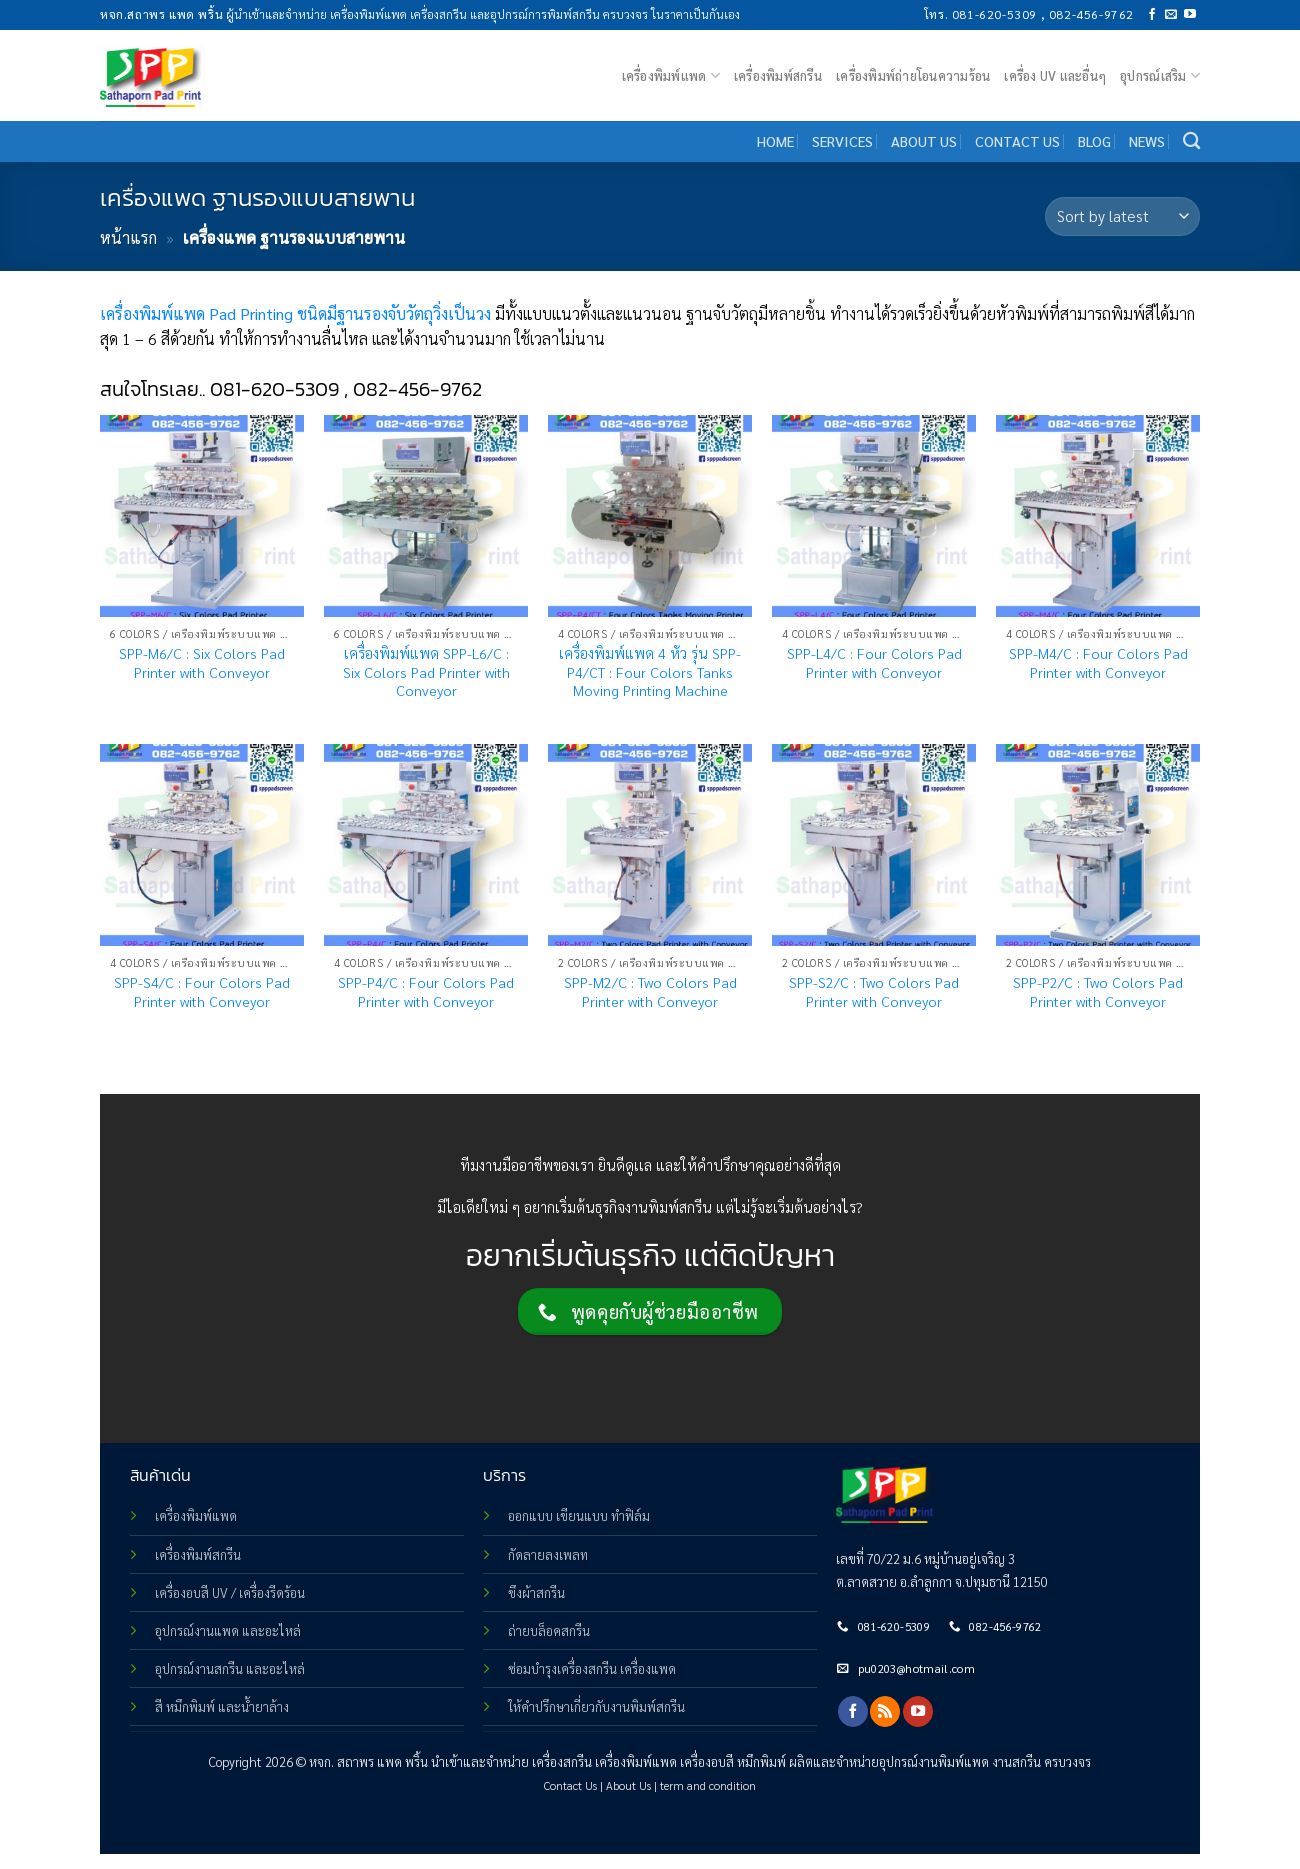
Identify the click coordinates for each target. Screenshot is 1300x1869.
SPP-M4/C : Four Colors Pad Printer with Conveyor (1098, 662)
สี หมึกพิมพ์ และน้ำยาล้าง (222, 1706)
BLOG (1094, 141)
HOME (775, 141)
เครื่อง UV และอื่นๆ (1055, 75)
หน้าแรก (128, 237)
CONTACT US (1017, 141)
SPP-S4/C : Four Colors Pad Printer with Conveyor (202, 991)
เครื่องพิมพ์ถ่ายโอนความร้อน (913, 75)
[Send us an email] (1171, 15)
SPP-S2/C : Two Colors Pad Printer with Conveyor (874, 991)
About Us (628, 1785)
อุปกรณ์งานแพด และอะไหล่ (228, 1630)
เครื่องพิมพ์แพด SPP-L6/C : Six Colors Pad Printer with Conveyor (426, 671)
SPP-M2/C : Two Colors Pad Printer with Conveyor (650, 991)
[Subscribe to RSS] (885, 1711)
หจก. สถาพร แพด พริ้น (368, 1761)
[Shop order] (1122, 216)
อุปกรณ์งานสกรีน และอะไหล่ (230, 1668)
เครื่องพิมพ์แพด (671, 75)
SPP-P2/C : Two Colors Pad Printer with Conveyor (1098, 991)
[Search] (1191, 141)
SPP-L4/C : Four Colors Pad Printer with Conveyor (874, 662)
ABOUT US (924, 141)
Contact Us (570, 1785)
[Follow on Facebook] (1152, 15)
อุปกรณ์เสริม (1160, 75)
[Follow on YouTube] (1190, 15)
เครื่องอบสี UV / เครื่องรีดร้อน (230, 1592)
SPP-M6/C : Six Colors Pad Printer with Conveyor (202, 662)
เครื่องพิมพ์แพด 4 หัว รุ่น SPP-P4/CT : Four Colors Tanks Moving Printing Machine (650, 671)
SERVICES (842, 141)
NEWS (1147, 141)
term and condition (708, 1785)
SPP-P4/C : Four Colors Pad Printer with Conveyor (426, 991)
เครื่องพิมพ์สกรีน (778, 75)
